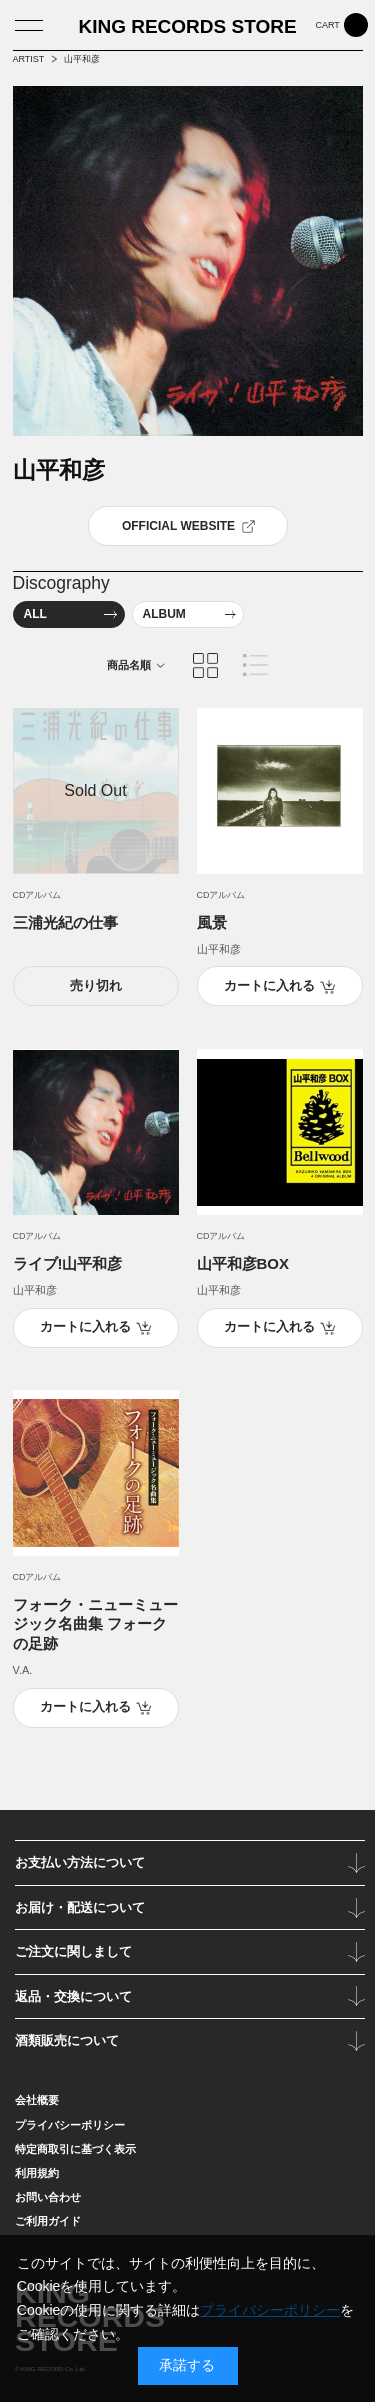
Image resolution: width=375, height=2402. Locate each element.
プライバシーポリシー (270, 2310)
